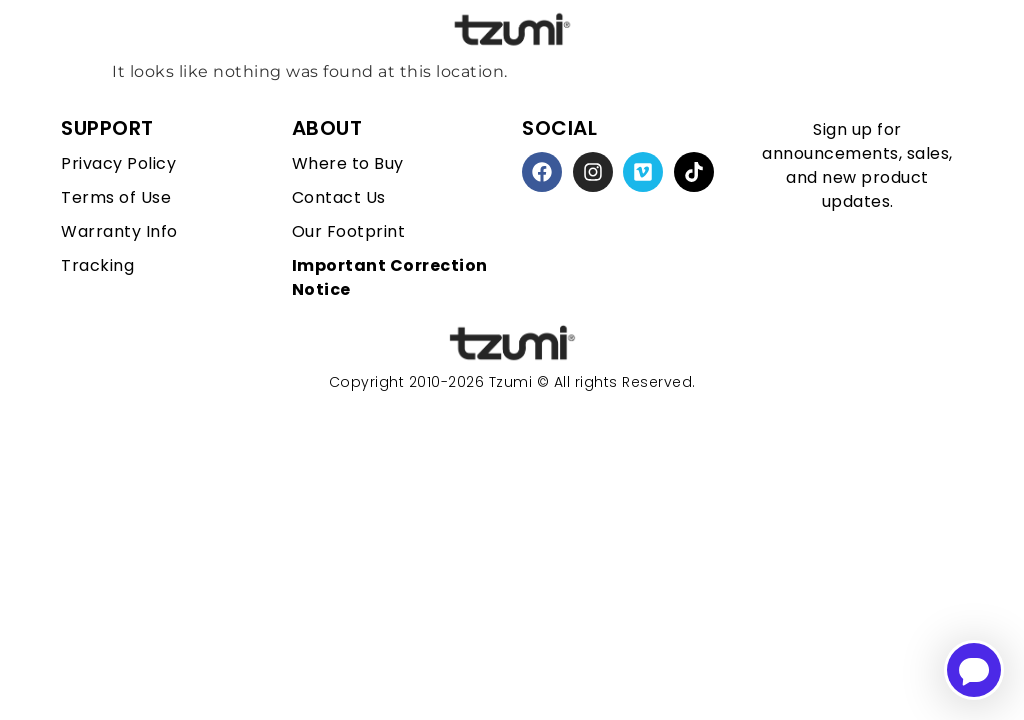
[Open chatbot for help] (974, 670)
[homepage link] (512, 343)
